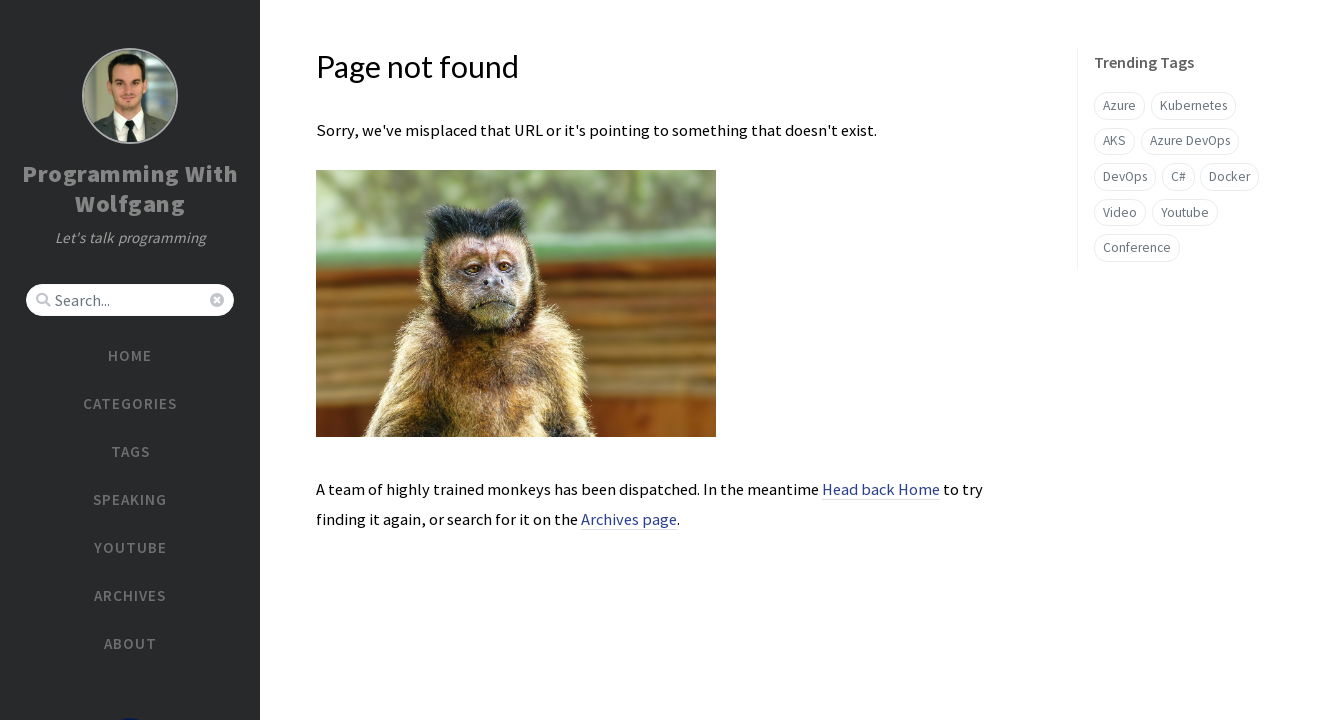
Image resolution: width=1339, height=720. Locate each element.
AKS (1114, 140)
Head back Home (881, 489)
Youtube (1185, 212)
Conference (1137, 247)
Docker (1229, 176)
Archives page (629, 519)
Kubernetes (1193, 105)
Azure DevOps (1190, 140)
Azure (1119, 105)
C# (1178, 176)
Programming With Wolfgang (130, 188)
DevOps (1125, 176)
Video (1120, 212)
